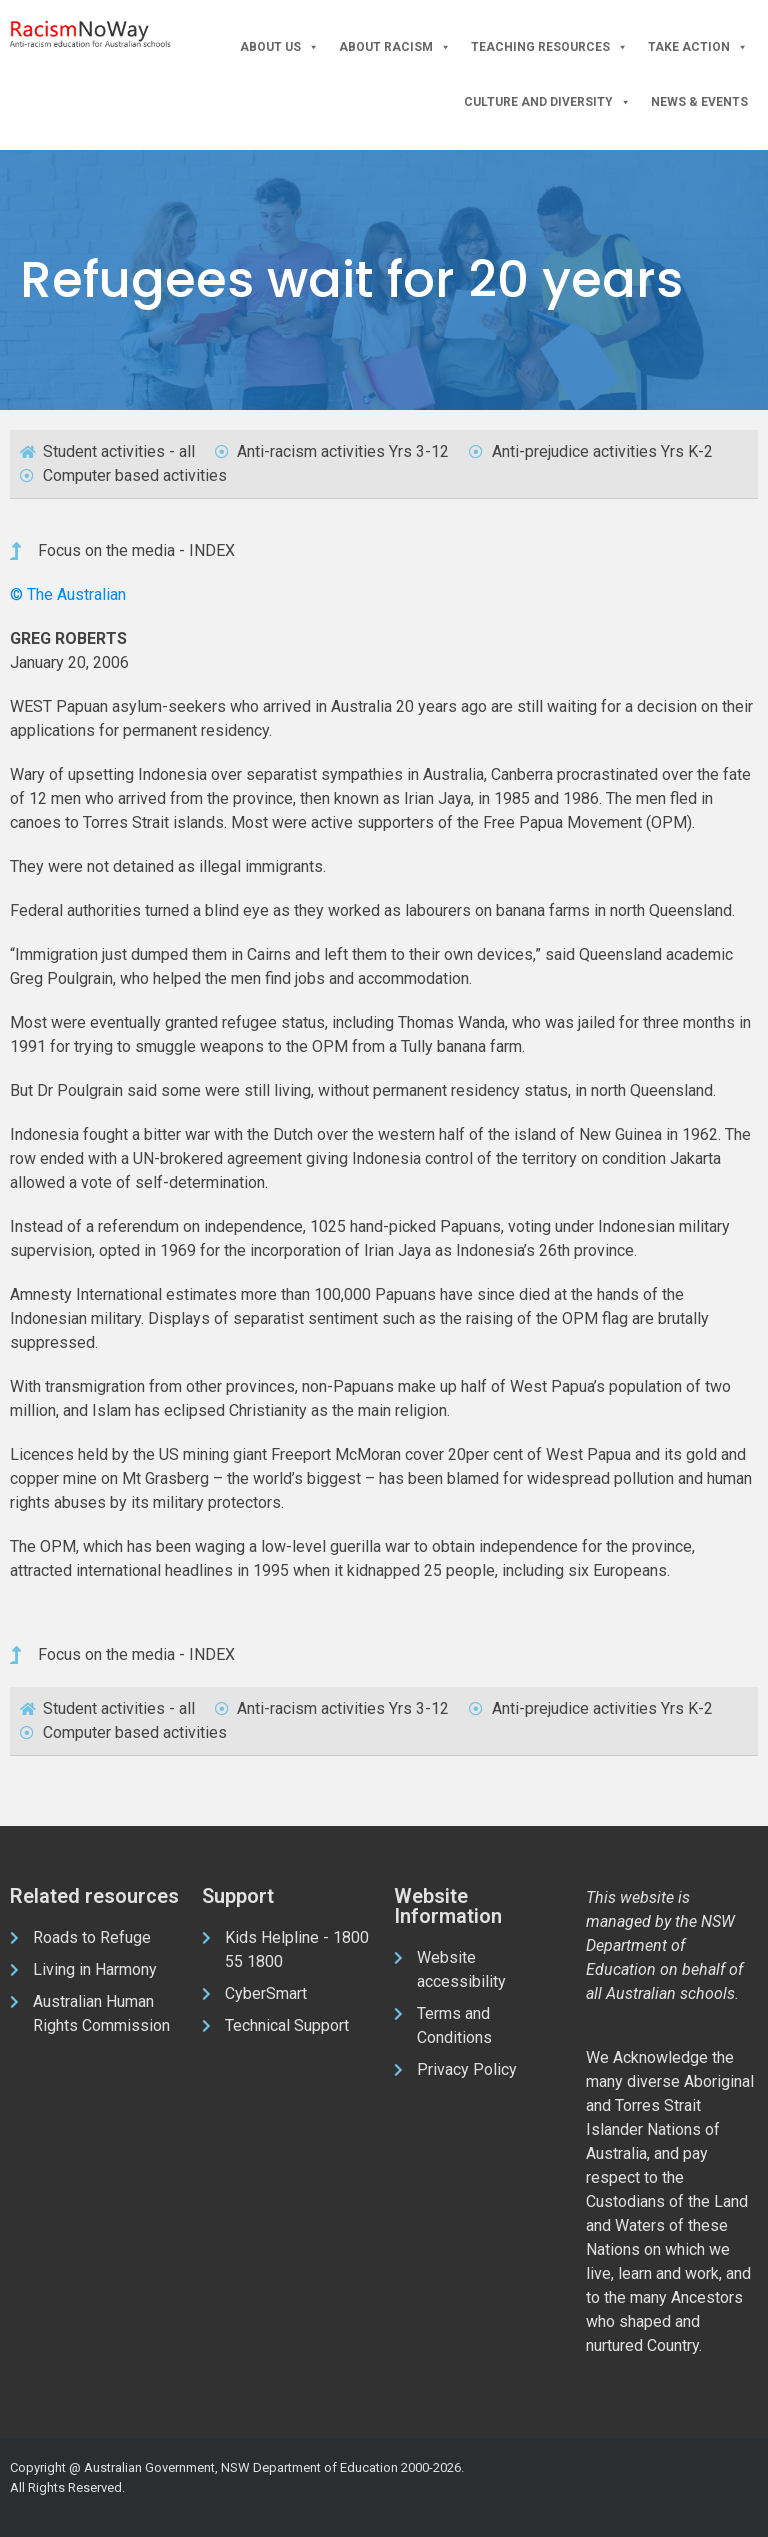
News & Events (699, 102)
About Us (279, 47)
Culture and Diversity (547, 102)
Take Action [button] (698, 47)
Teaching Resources (549, 47)
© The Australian (68, 594)
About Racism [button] (395, 47)
